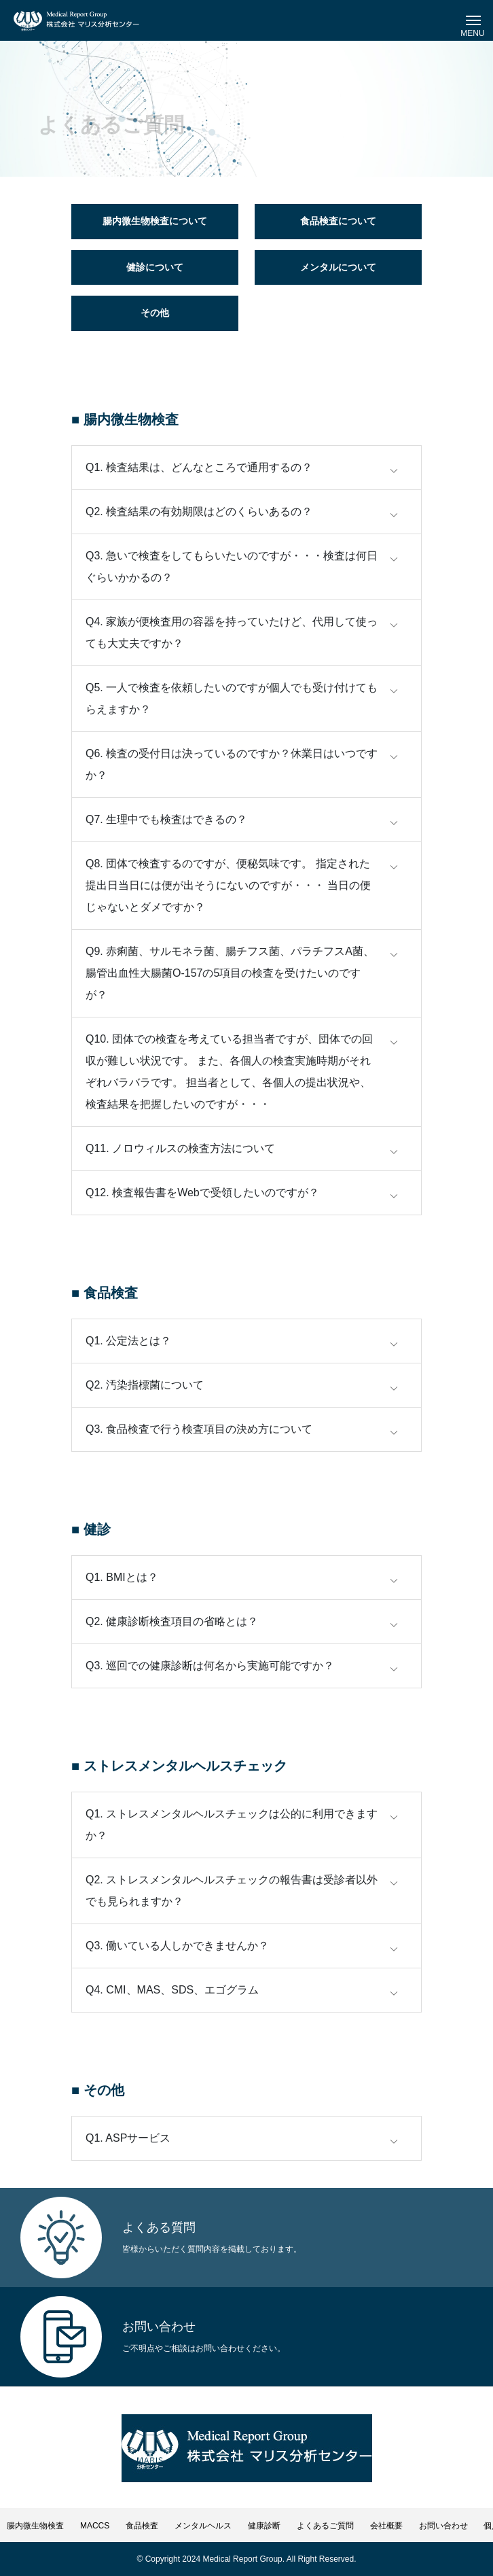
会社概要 (386, 2525)
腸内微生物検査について (155, 220)
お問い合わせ (443, 2525)
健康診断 (264, 2525)
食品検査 (142, 2525)
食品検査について (338, 220)
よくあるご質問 (325, 2525)
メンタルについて (338, 267)
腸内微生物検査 (35, 2525)
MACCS (94, 2525)
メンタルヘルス (203, 2525)
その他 (155, 312)
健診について (154, 267)
